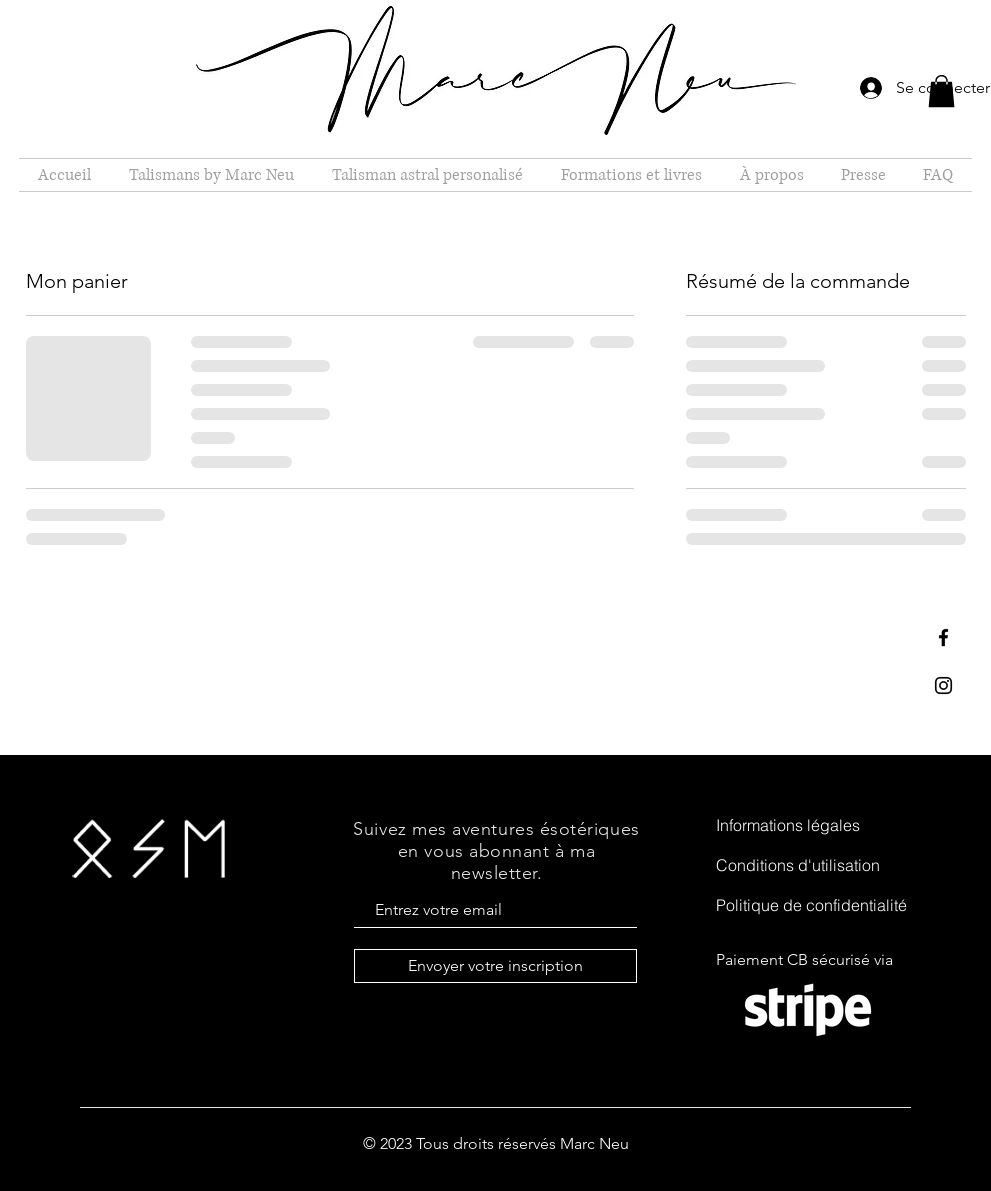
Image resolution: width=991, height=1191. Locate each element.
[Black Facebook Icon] (943, 637)
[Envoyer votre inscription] (495, 966)
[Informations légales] (817, 825)
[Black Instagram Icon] (943, 685)
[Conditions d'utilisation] (817, 865)
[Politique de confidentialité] (817, 905)
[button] (941, 91)
